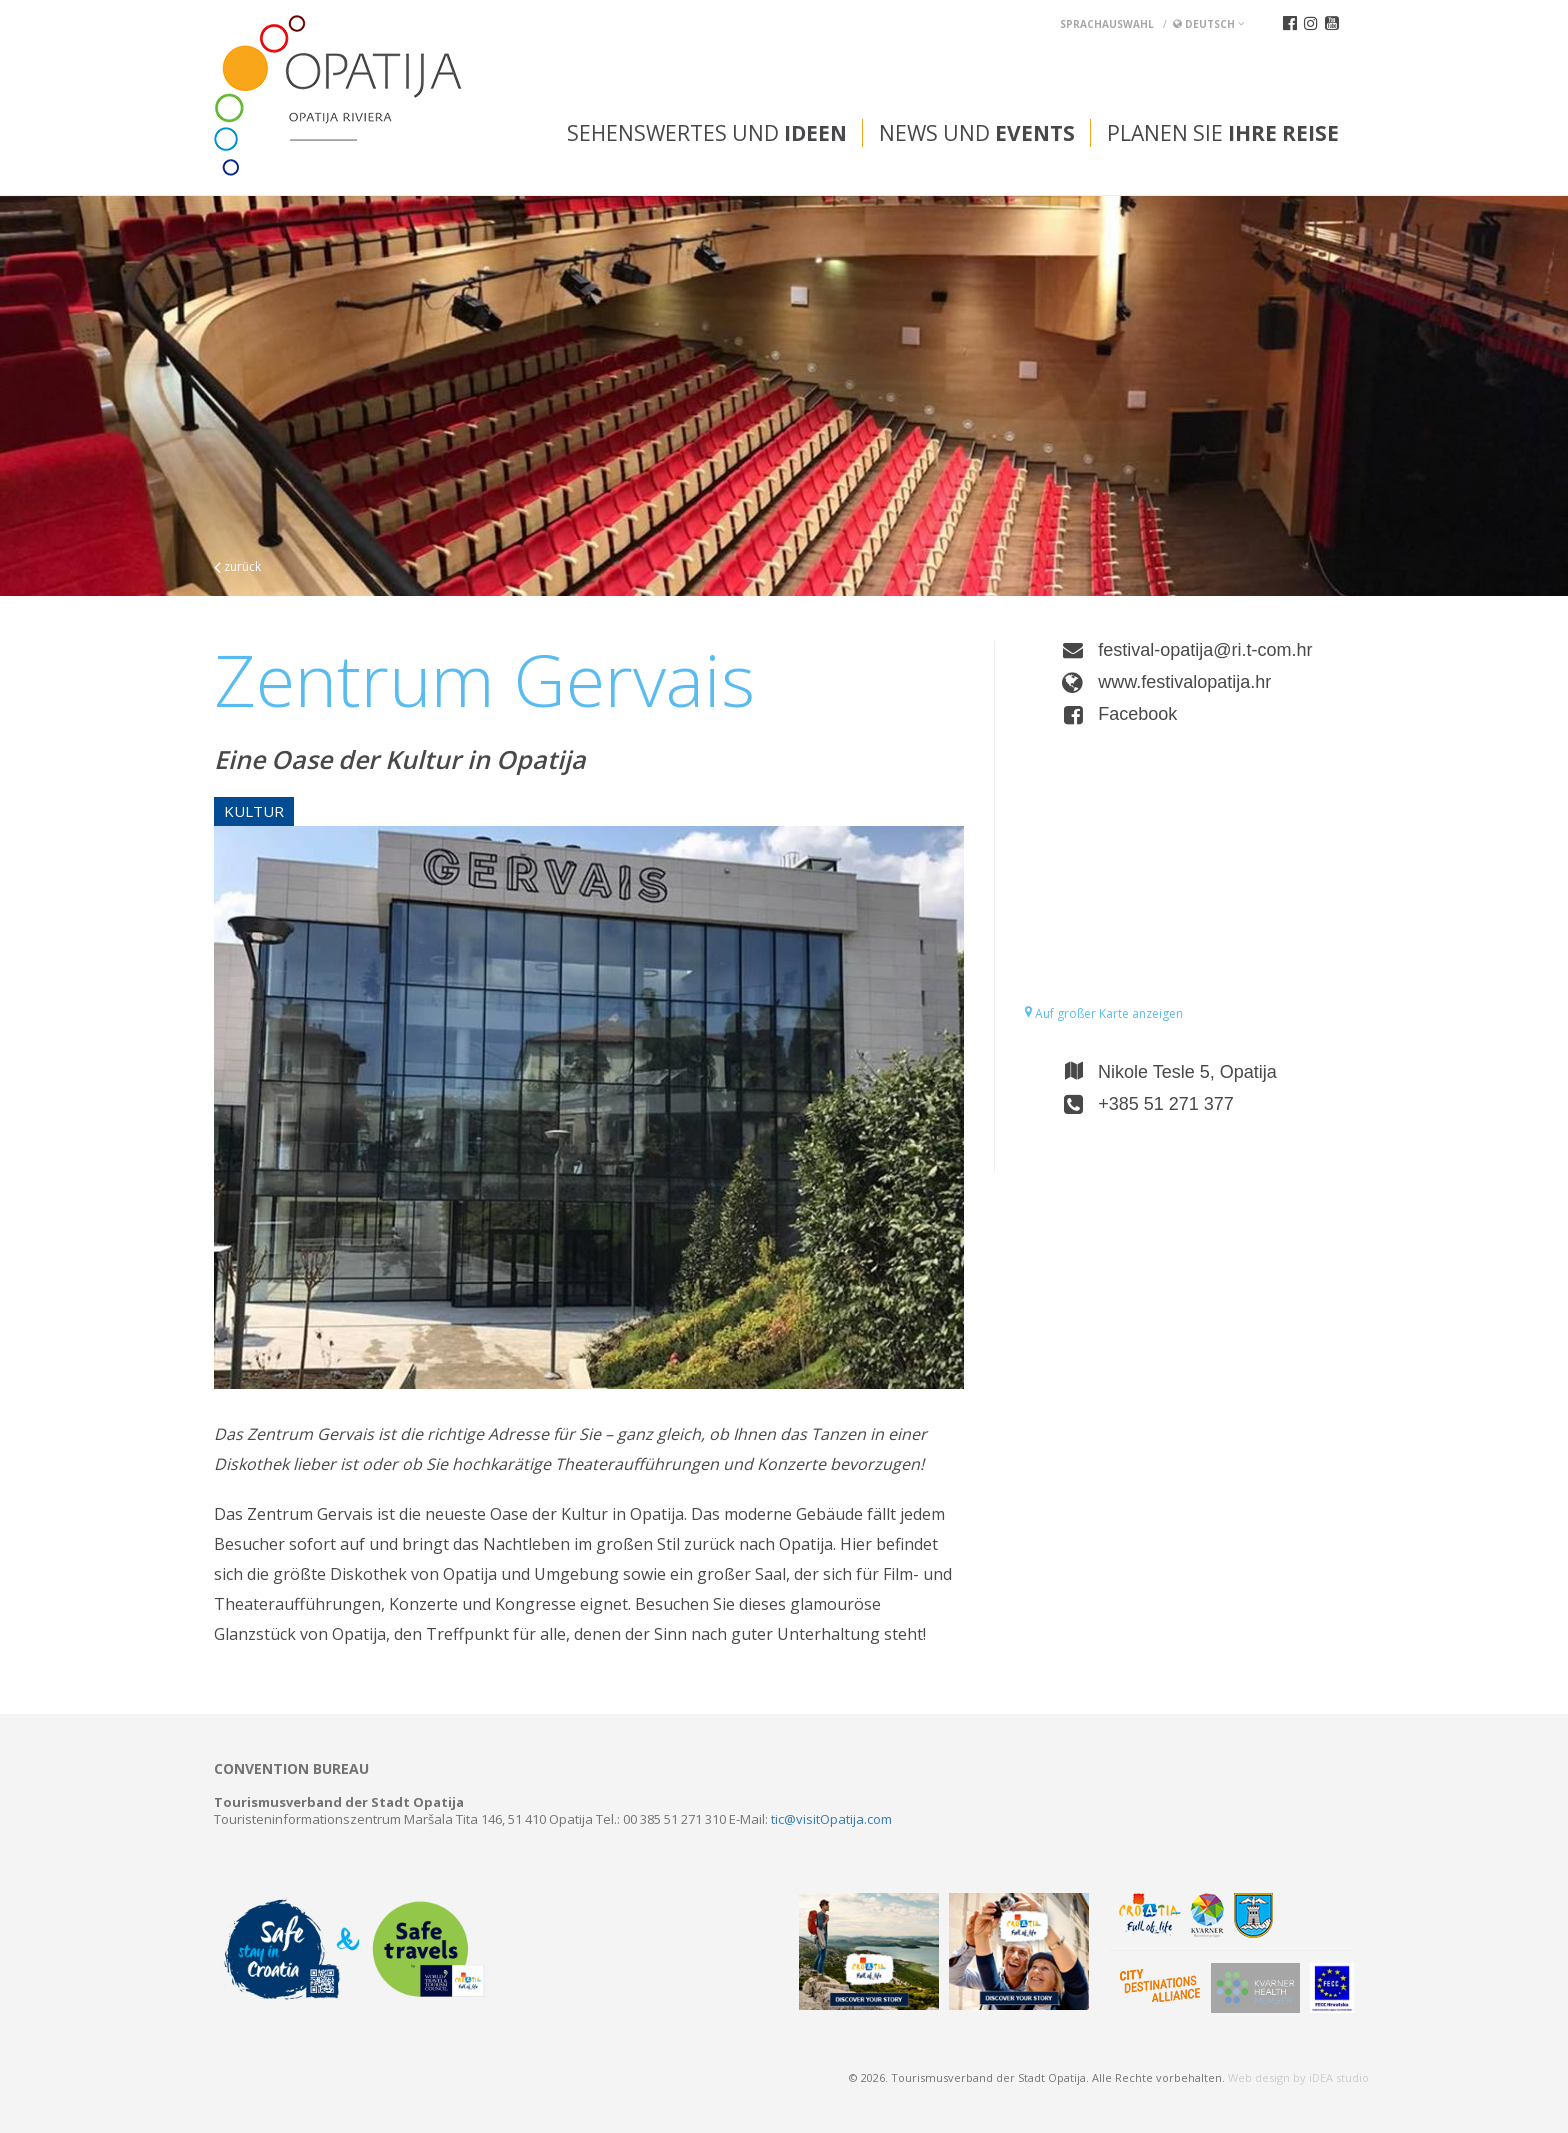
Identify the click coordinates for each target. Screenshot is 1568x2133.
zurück (237, 566)
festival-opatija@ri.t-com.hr (1205, 650)
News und (977, 133)
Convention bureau (291, 1769)
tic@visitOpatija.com (831, 1819)
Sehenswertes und (707, 133)
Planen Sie (1223, 133)
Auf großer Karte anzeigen (1104, 1013)
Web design (1259, 2077)
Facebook (1137, 714)
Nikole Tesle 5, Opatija (1187, 1072)
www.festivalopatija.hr (1184, 682)
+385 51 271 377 (1166, 1104)
